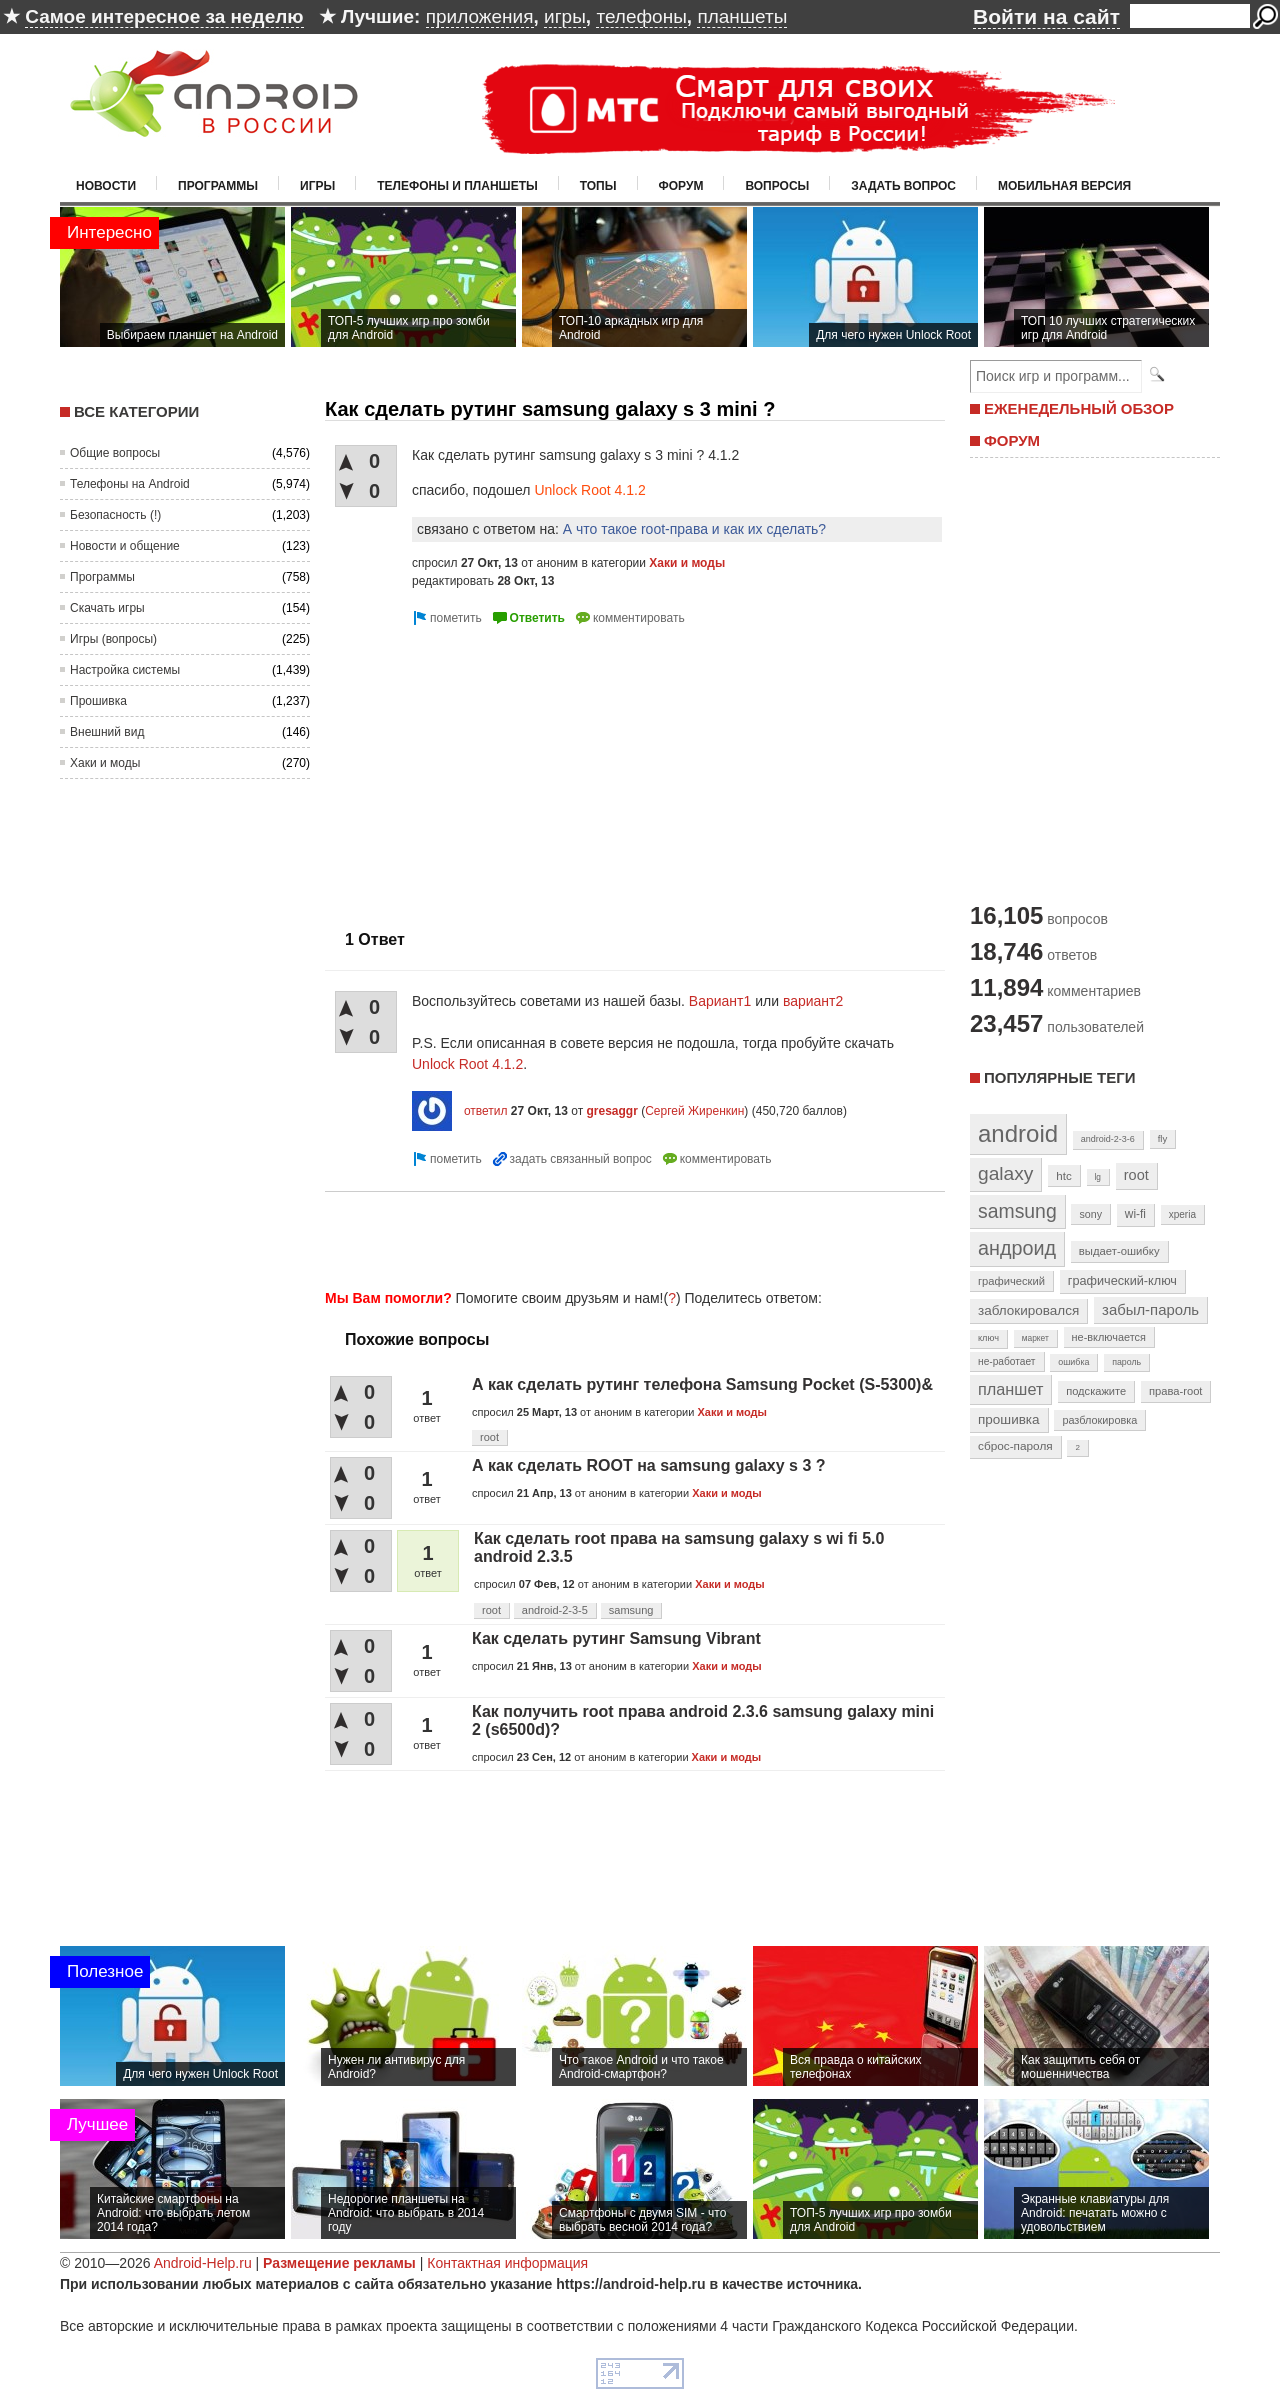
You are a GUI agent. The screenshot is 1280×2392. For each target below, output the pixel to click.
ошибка (1073, 1362)
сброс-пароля (1015, 1446)
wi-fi (1135, 1214)
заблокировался (1028, 1310)
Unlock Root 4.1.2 (589, 490)
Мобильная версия (1064, 186)
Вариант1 (720, 1001)
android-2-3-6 (1108, 1139)
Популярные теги (1059, 1077)
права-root (1176, 1391)
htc (1063, 1175)
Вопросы (777, 186)
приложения (480, 16)
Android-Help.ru (203, 2263)
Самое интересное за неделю (164, 16)
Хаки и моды (105, 763)
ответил (486, 1111)
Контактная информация (507, 2263)
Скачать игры (107, 608)
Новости (106, 186)
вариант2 (813, 1001)
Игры (317, 186)
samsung (631, 1610)
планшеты (742, 16)
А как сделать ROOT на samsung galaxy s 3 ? (649, 1465)
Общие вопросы (115, 453)
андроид (1017, 1248)
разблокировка (1099, 1420)
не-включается (1109, 1337)
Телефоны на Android (130, 484)
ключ (988, 1338)
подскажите (1096, 1391)
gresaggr (611, 1111)
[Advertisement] (493, 770)
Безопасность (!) (115, 515)
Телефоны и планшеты (457, 186)
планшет (1010, 1389)
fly (1163, 1138)
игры (565, 16)
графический (1011, 1281)
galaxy (1005, 1173)
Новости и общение (125, 546)
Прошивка (98, 701)
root (489, 1437)
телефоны (641, 16)
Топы (598, 186)
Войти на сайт (1046, 16)
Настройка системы (125, 670)
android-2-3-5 (555, 1610)
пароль (1126, 1362)
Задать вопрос (903, 186)
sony (1090, 1214)
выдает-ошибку (1119, 1251)
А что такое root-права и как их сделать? (694, 529)
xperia (1182, 1214)
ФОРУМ (1012, 440)
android (1018, 1133)
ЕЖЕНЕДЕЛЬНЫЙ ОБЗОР (1079, 408)
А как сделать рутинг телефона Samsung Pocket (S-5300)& (702, 1384)
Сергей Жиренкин (694, 1111)
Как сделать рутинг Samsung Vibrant (616, 1638)
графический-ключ (1122, 1281)
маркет (1035, 1338)
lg (1098, 1177)
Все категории (136, 411)
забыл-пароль (1150, 1310)
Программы (218, 186)
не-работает (1007, 1361)
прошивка (1009, 1419)
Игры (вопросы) (113, 639)
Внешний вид (107, 732)
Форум (681, 186)
